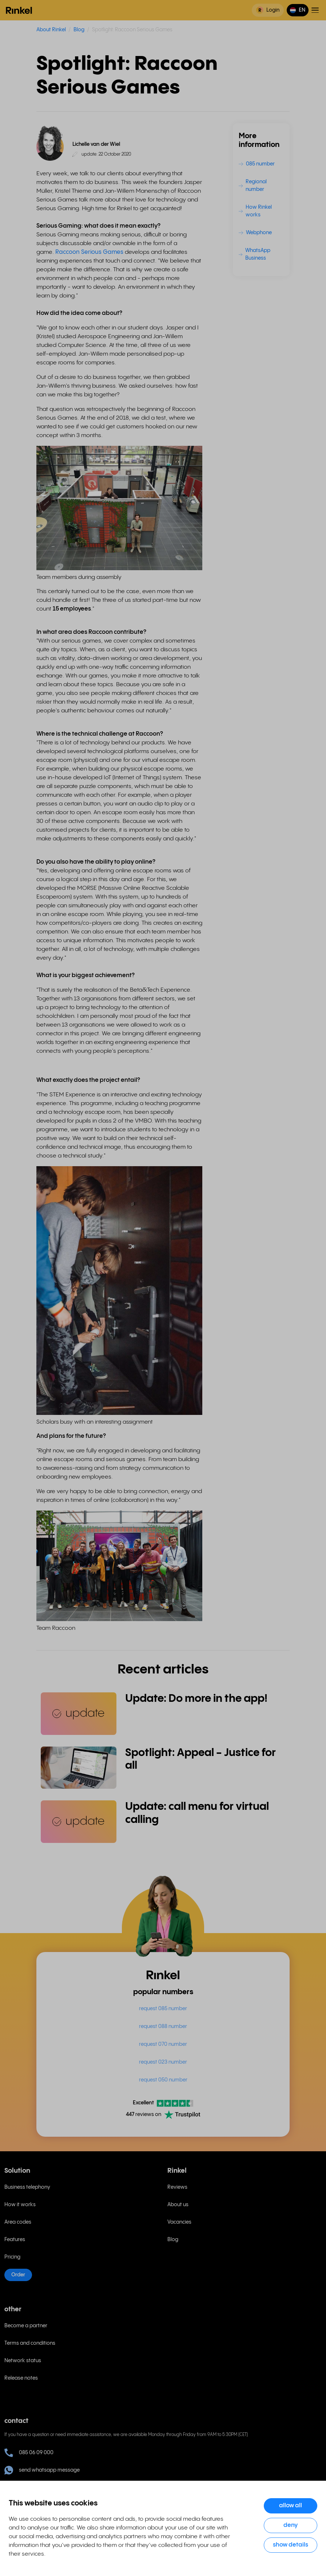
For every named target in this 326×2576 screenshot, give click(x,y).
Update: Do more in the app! (196, 1698)
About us (177, 2204)
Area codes (17, 2222)
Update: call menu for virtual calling (197, 1813)
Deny (290, 2525)
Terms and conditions (29, 2343)
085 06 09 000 (28, 2452)
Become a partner (25, 2325)
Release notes (21, 2378)
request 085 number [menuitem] (163, 2008)
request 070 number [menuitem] (163, 2044)
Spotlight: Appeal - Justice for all (200, 1759)
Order (18, 2274)
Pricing (12, 2257)
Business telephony (27, 2187)
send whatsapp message (42, 2470)
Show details (290, 2545)
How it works (20, 2204)
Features (14, 2239)
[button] (298, 10)
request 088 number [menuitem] (163, 2026)
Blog (78, 29)
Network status (22, 2360)
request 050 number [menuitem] (163, 2080)
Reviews (177, 2187)
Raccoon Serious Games (89, 252)
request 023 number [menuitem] (163, 2062)
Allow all (290, 2506)
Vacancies (179, 2222)
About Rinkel (51, 29)
